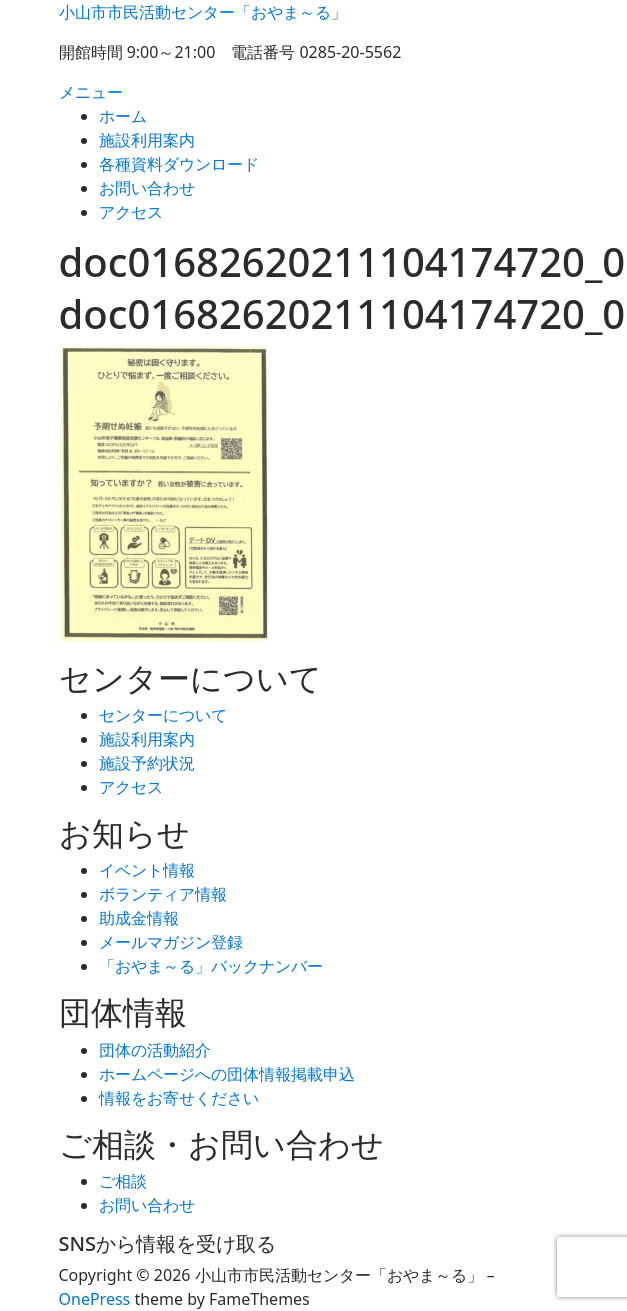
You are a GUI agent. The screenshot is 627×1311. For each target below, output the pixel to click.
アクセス (131, 212)
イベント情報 (147, 870)
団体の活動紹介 (155, 1050)
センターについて (163, 715)
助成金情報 (139, 918)
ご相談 (123, 1181)
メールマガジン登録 (171, 942)
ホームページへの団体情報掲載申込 (227, 1074)
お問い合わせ (147, 188)
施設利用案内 (147, 140)
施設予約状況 (147, 763)
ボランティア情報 (163, 894)
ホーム (123, 116)
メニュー (91, 92)
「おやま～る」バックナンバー (211, 966)
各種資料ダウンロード (179, 164)
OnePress (95, 1299)
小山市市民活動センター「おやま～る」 (203, 12)
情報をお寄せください (179, 1098)
